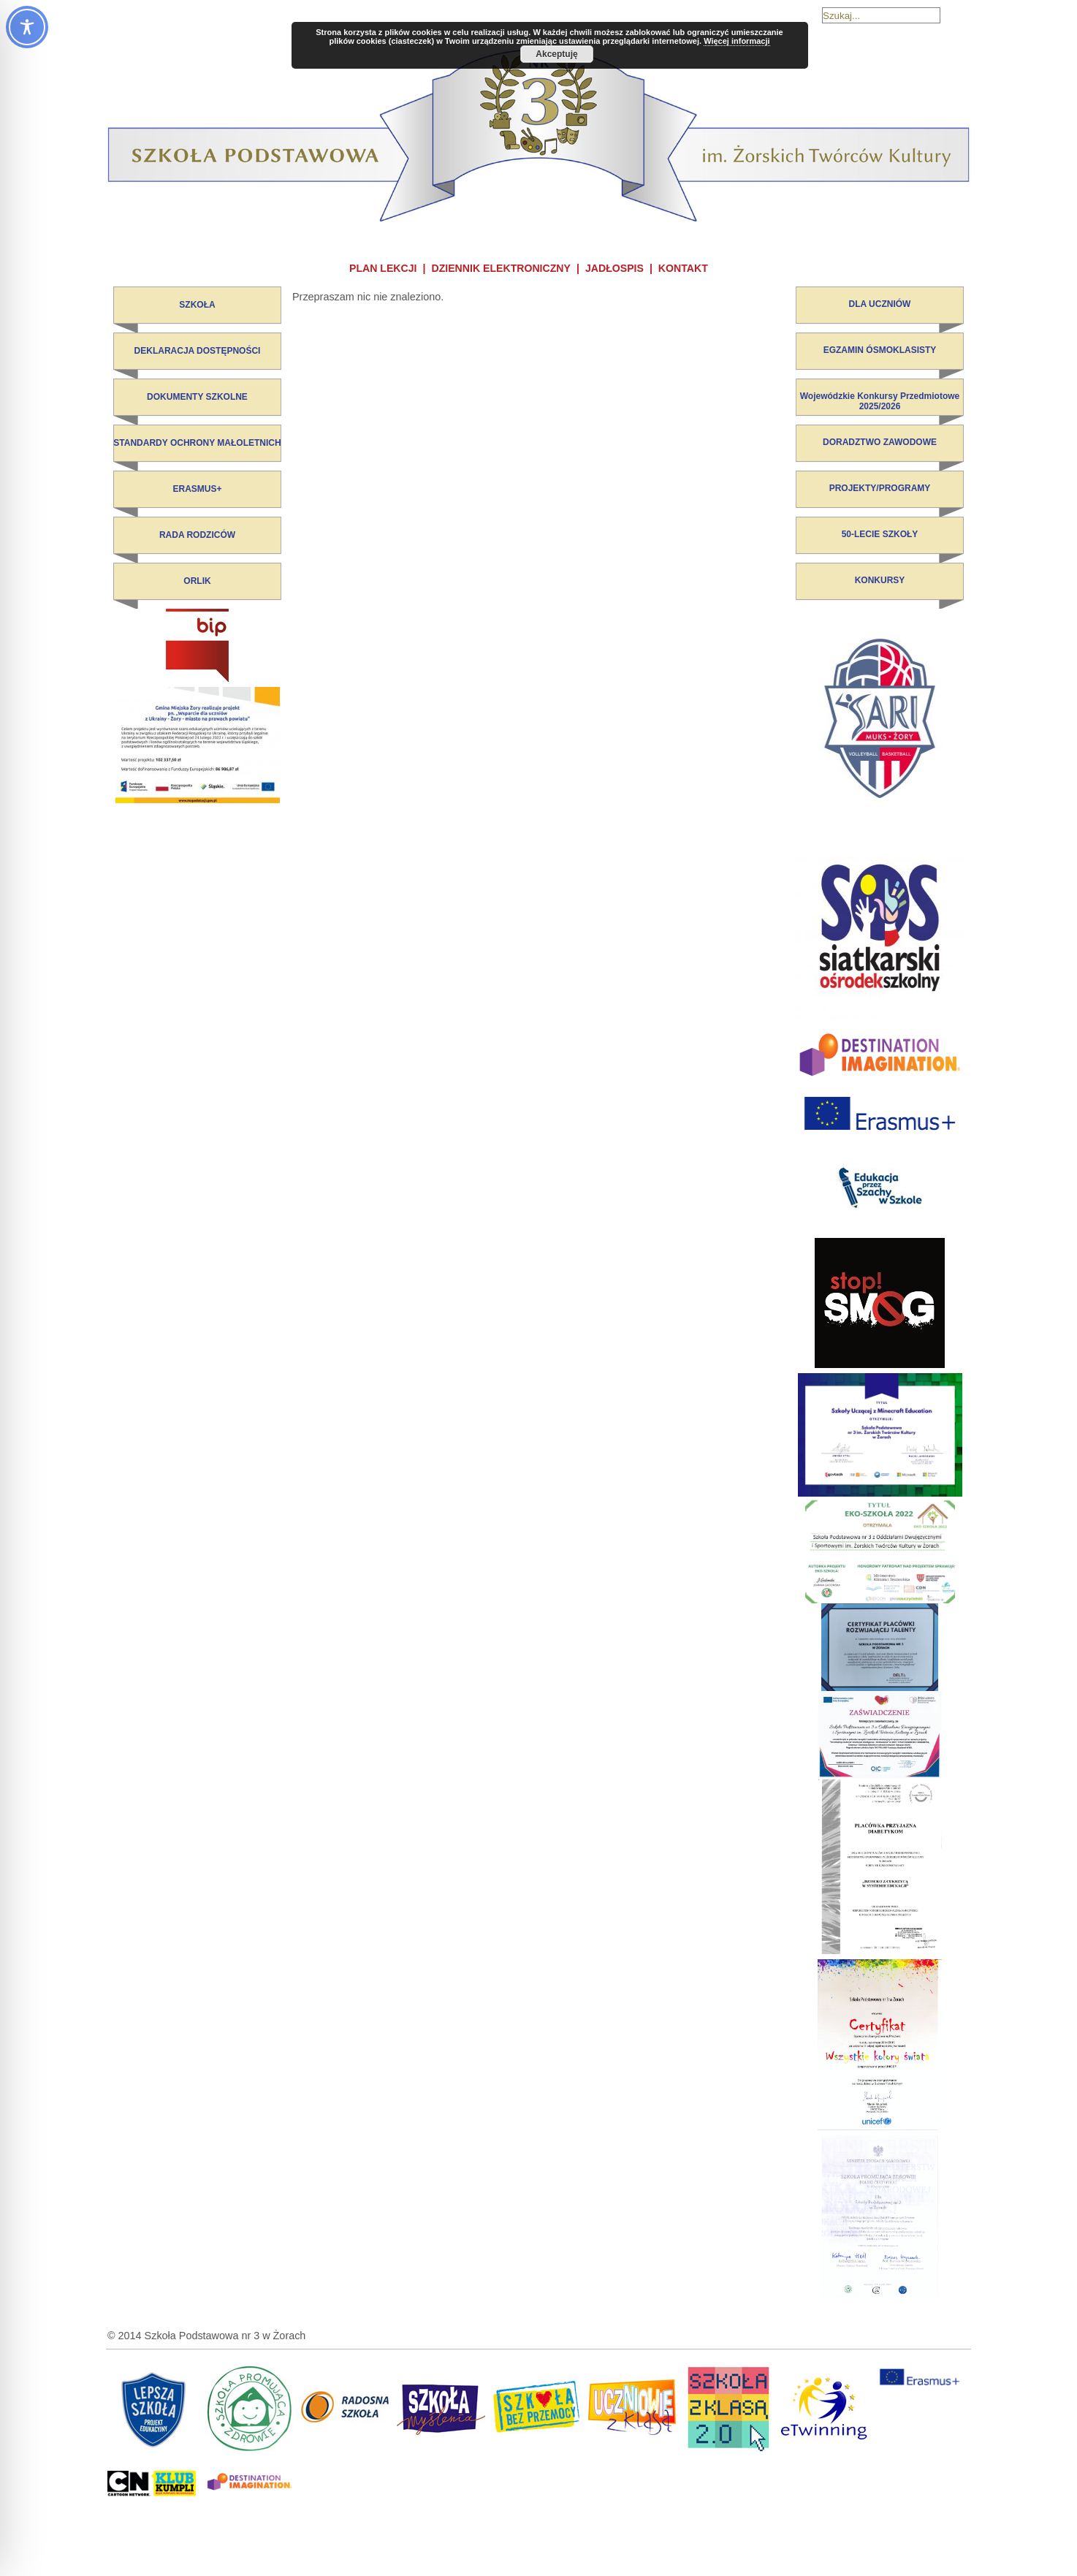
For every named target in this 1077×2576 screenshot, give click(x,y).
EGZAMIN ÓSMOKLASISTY (880, 350)
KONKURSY (880, 580)
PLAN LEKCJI (383, 268)
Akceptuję (556, 54)
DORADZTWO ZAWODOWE (880, 442)
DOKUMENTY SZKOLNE (197, 397)
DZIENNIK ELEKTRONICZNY (500, 268)
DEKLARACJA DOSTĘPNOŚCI (197, 351)
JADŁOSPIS (614, 268)
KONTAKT (683, 268)
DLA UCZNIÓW (880, 304)
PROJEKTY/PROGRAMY (880, 488)
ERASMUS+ (196, 489)
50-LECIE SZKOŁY (880, 534)
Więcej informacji (736, 41)
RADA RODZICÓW (197, 535)
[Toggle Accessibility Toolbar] (27, 27)
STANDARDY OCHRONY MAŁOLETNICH (197, 443)
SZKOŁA (197, 305)
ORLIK (196, 581)
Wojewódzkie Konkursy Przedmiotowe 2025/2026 (879, 401)
